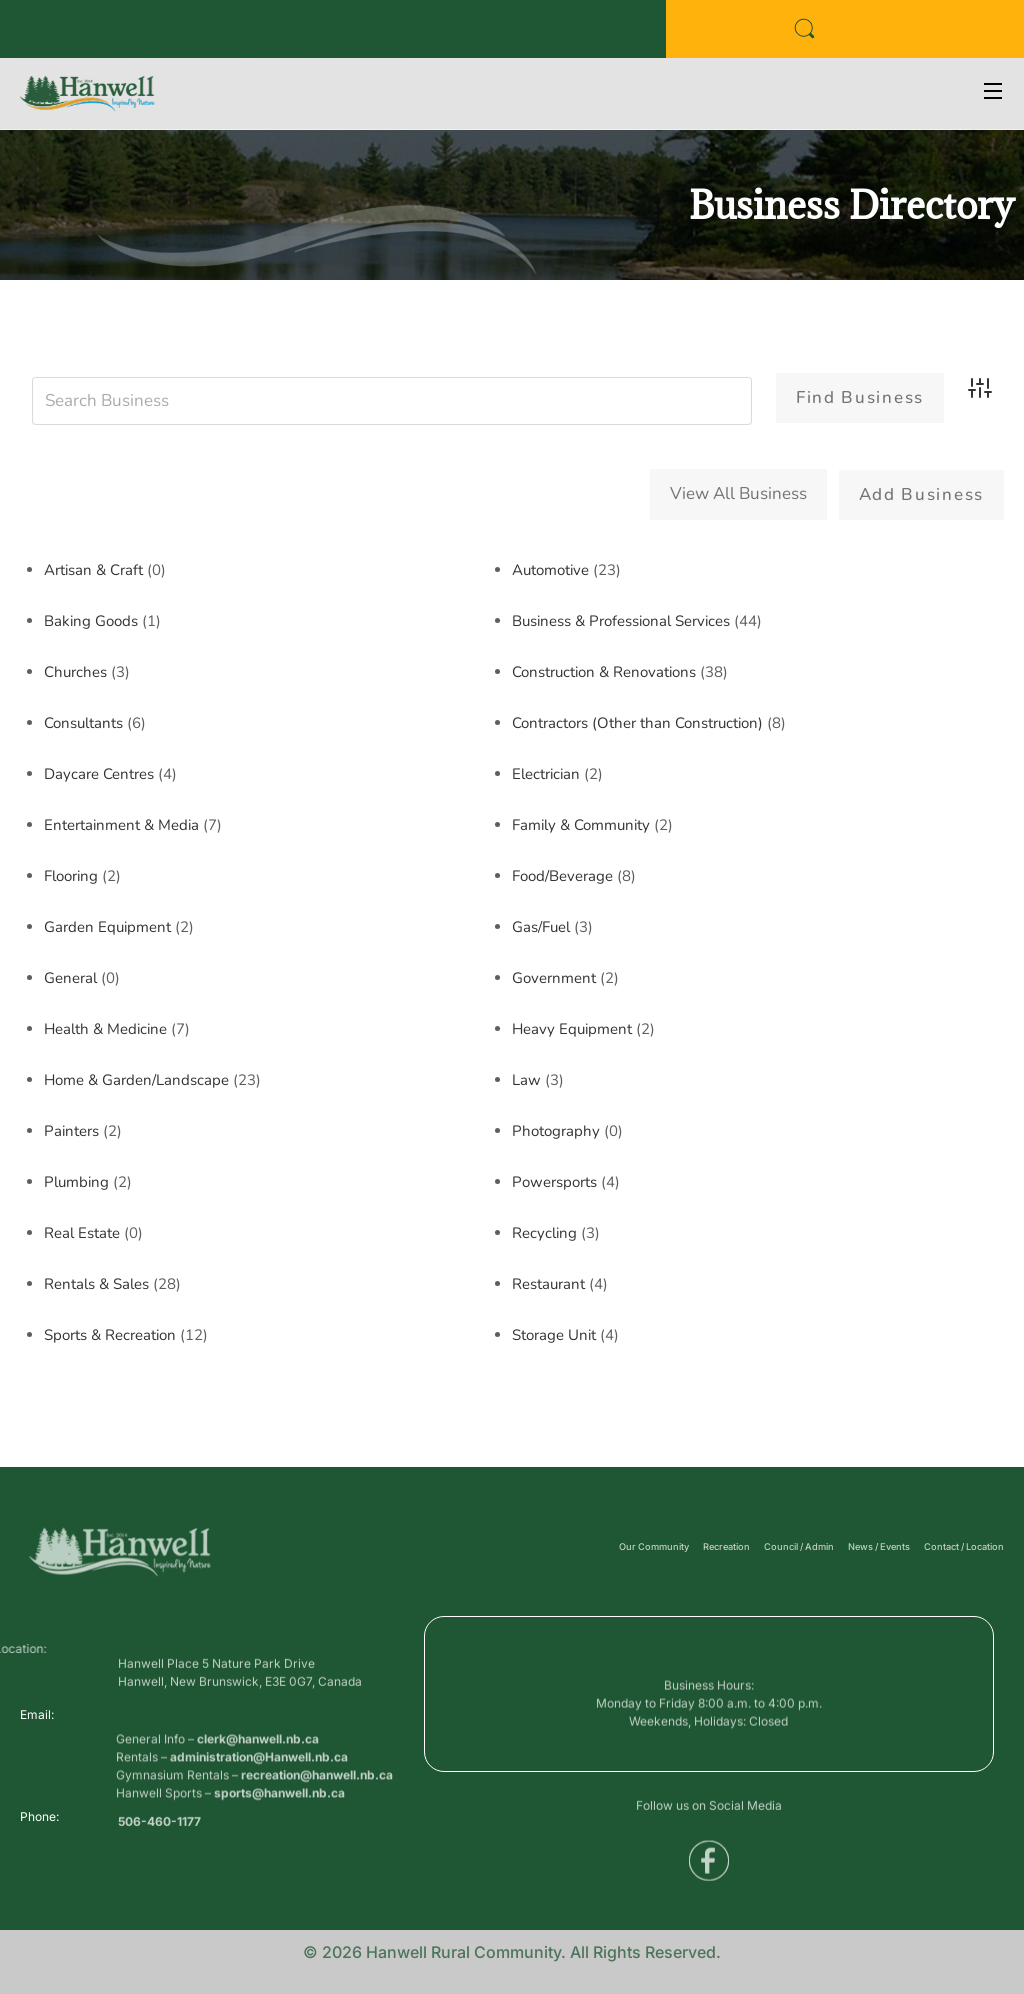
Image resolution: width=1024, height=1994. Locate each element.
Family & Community (581, 824)
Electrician (546, 773)
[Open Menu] (994, 93)
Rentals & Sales (96, 1283)
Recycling (544, 1232)
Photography (556, 1130)
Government (554, 977)
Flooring (71, 875)
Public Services (194, 34)
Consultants (83, 722)
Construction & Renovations (604, 671)
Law (526, 1079)
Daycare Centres (99, 773)
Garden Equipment (107, 926)
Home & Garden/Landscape (136, 1079)
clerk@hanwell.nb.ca (258, 1773)
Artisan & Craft (93, 569)
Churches (75, 671)
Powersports (554, 1181)
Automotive (550, 569)
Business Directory (75, 34)
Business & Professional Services (621, 620)
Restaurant (548, 1283)
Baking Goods (91, 620)
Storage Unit (554, 1334)
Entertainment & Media (121, 824)
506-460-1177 (159, 1827)
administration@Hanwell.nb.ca (259, 1791)
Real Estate (82, 1232)
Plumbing (76, 1181)
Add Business (921, 494)
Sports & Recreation (110, 1334)
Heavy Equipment (572, 1028)
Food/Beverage (562, 875)
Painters (71, 1130)
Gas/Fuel (541, 926)
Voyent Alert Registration (331, 34)
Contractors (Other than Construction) (637, 722)
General (70, 977)
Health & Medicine (105, 1028)
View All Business (738, 493)
